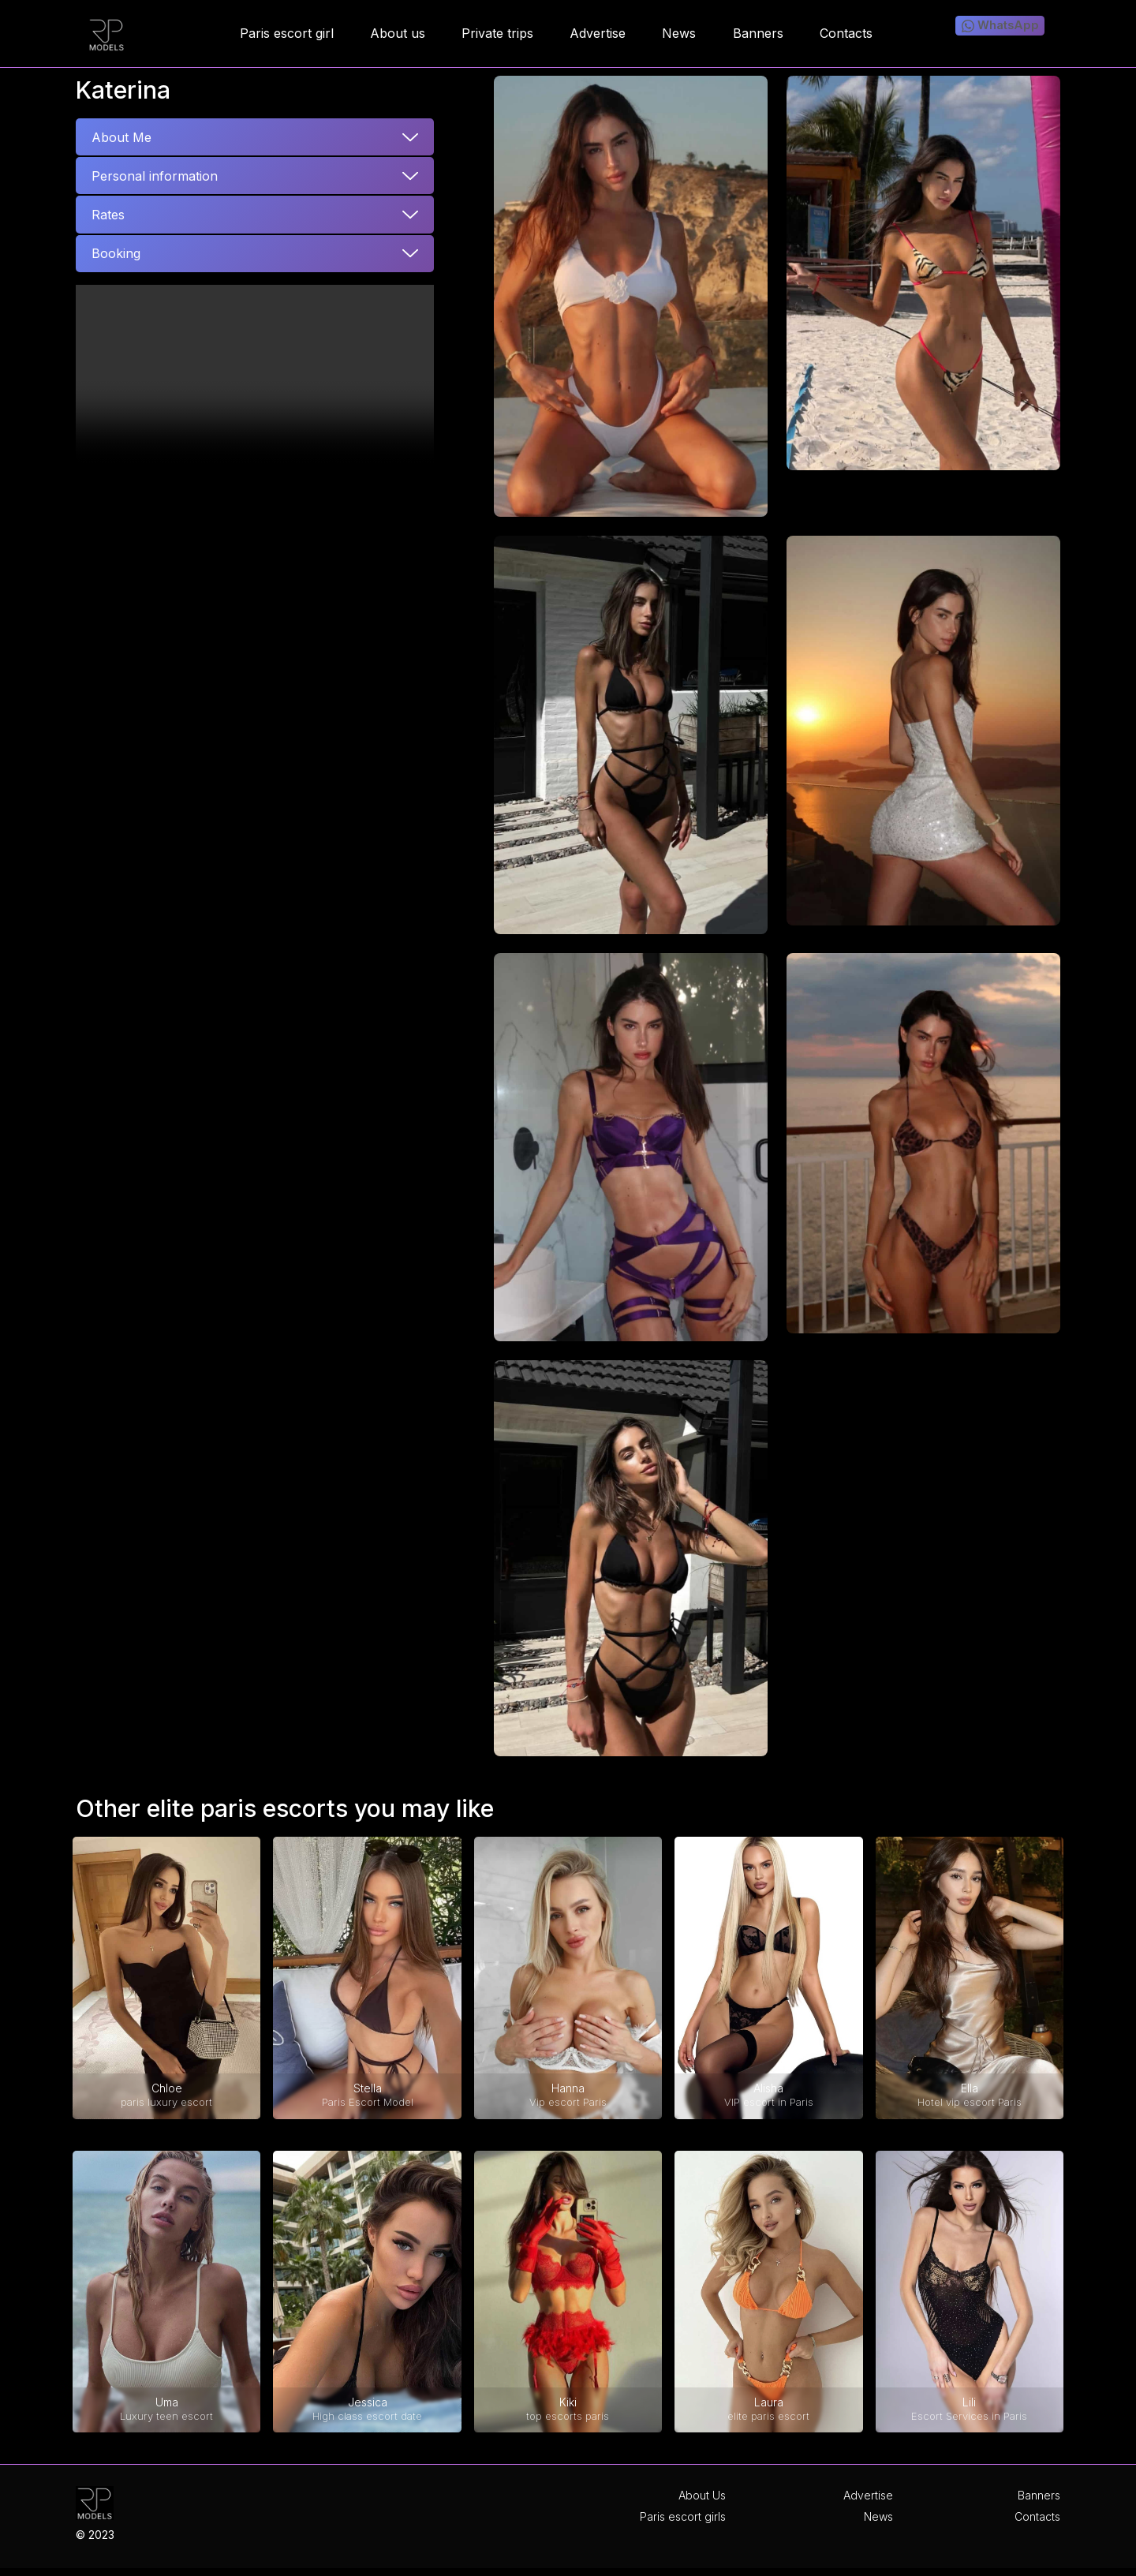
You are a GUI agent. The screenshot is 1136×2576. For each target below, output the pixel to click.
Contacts (1037, 2516)
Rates (108, 214)
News (878, 2516)
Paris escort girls (683, 2516)
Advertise (868, 2495)
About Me (121, 137)
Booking (116, 253)
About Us (702, 2495)
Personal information (155, 176)
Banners (1039, 2495)
